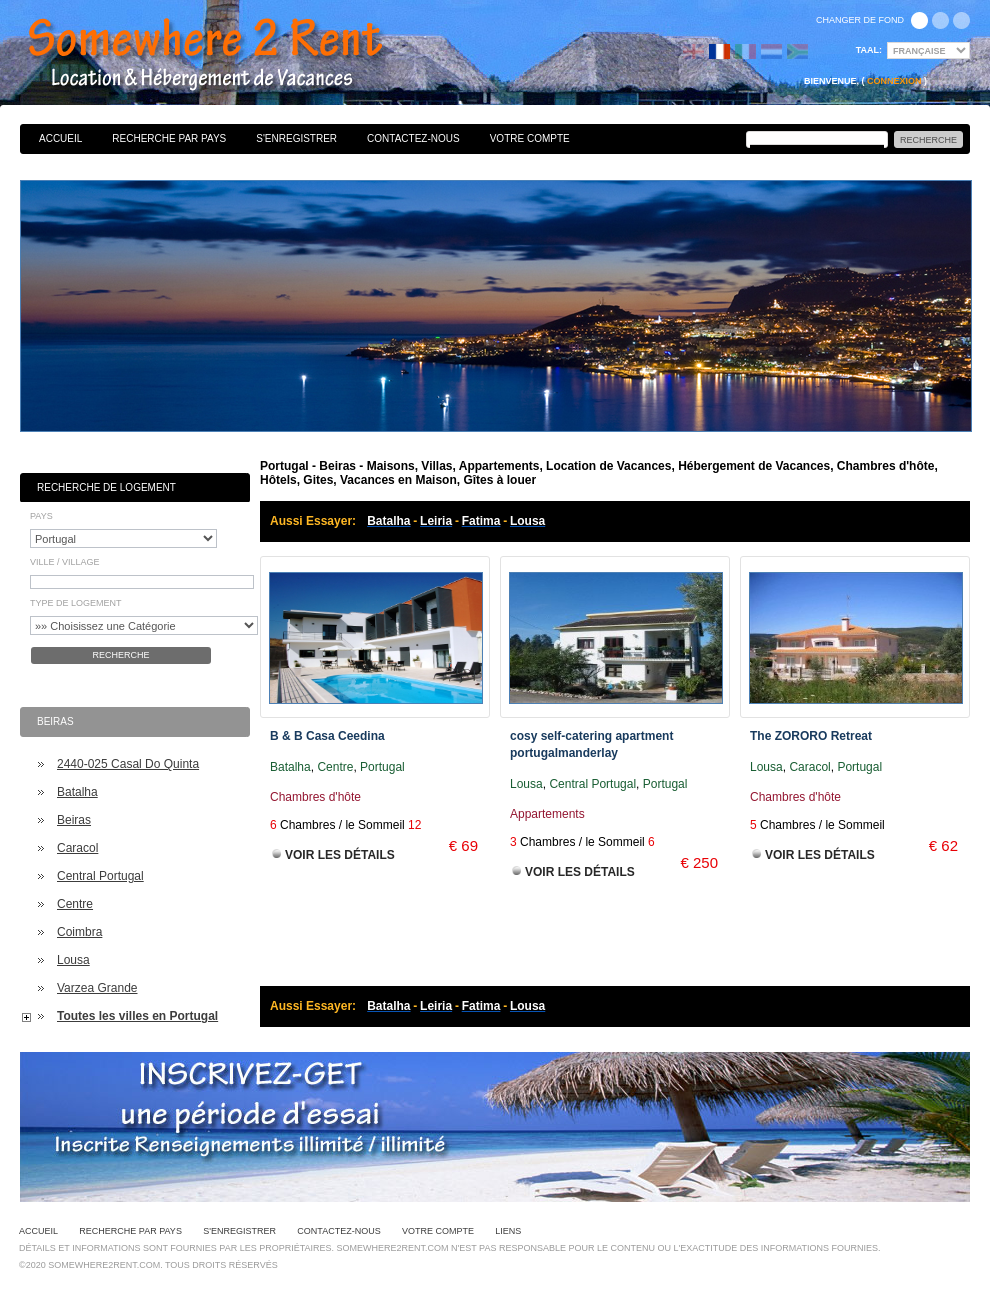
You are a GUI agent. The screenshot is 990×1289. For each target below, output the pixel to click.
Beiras (74, 820)
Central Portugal (100, 876)
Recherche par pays (169, 138)
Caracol (77, 848)
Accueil (60, 138)
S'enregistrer (296, 138)
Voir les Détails (340, 855)
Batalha (77, 792)
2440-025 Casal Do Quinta (128, 764)
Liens (508, 1231)
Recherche (120, 655)
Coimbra (79, 932)
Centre (75, 904)
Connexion (894, 81)
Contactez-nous (413, 138)
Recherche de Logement (106, 487)
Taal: (869, 50)
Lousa (73, 960)
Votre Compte (530, 138)
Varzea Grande (97, 988)
